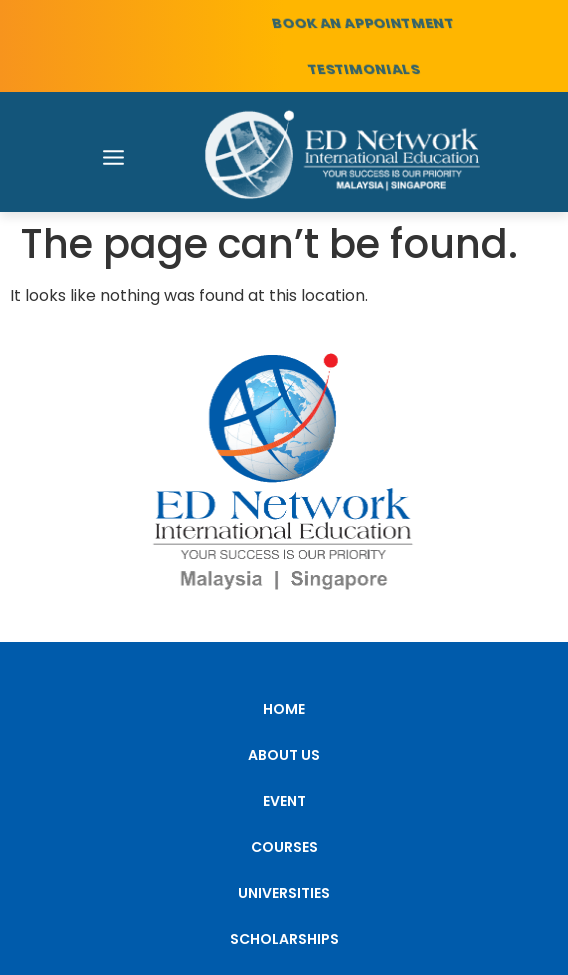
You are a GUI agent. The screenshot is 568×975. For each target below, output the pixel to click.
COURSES (284, 847)
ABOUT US (284, 755)
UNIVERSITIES (284, 893)
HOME (284, 709)
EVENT (284, 801)
